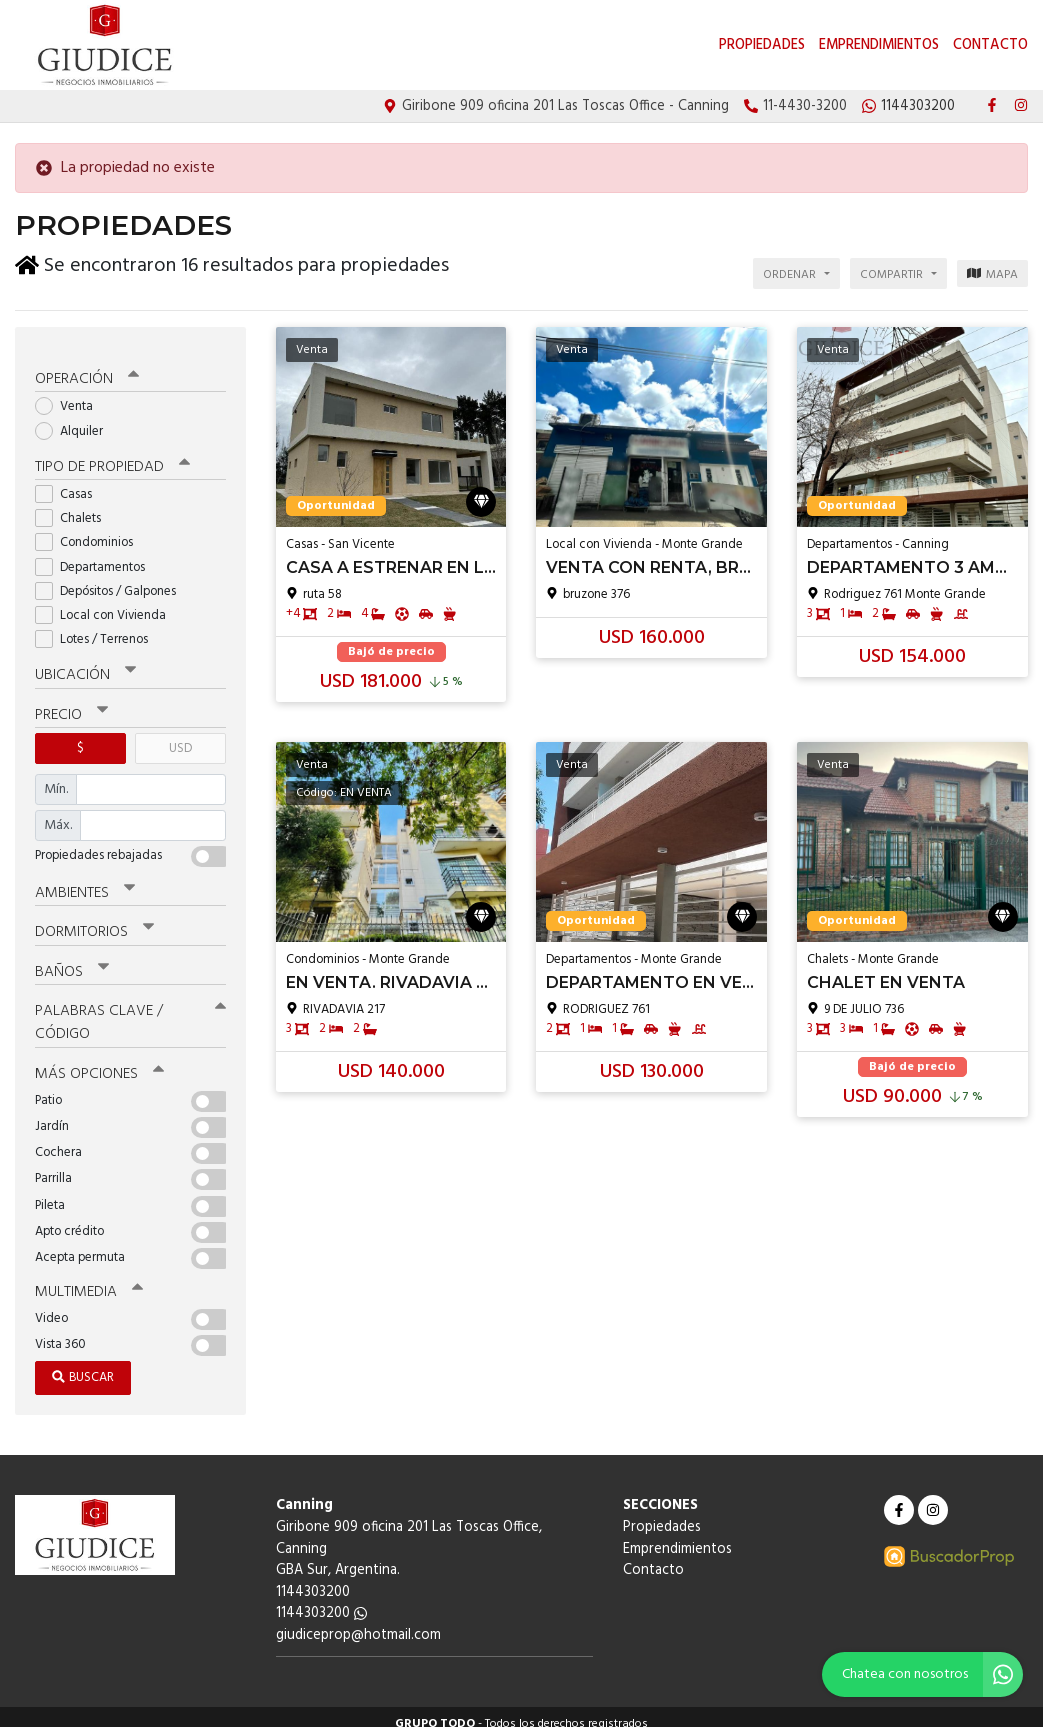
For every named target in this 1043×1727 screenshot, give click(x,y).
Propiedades (762, 45)
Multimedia (89, 1279)
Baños (72, 959)
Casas (70, 483)
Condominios (90, 531)
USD (180, 736)
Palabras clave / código (130, 1009)
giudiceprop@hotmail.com (358, 1622)
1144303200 (321, 1600)
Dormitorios (94, 920)
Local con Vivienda (107, 604)
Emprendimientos (879, 45)
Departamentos (96, 555)
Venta (70, 395)
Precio (71, 703)
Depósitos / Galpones (112, 579)
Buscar (83, 1364)
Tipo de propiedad (112, 456)
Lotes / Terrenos (98, 628)
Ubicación (85, 664)
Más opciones (99, 1061)
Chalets (74, 507)
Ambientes (85, 881)
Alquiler (75, 419)
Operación (87, 368)
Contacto (990, 45)
